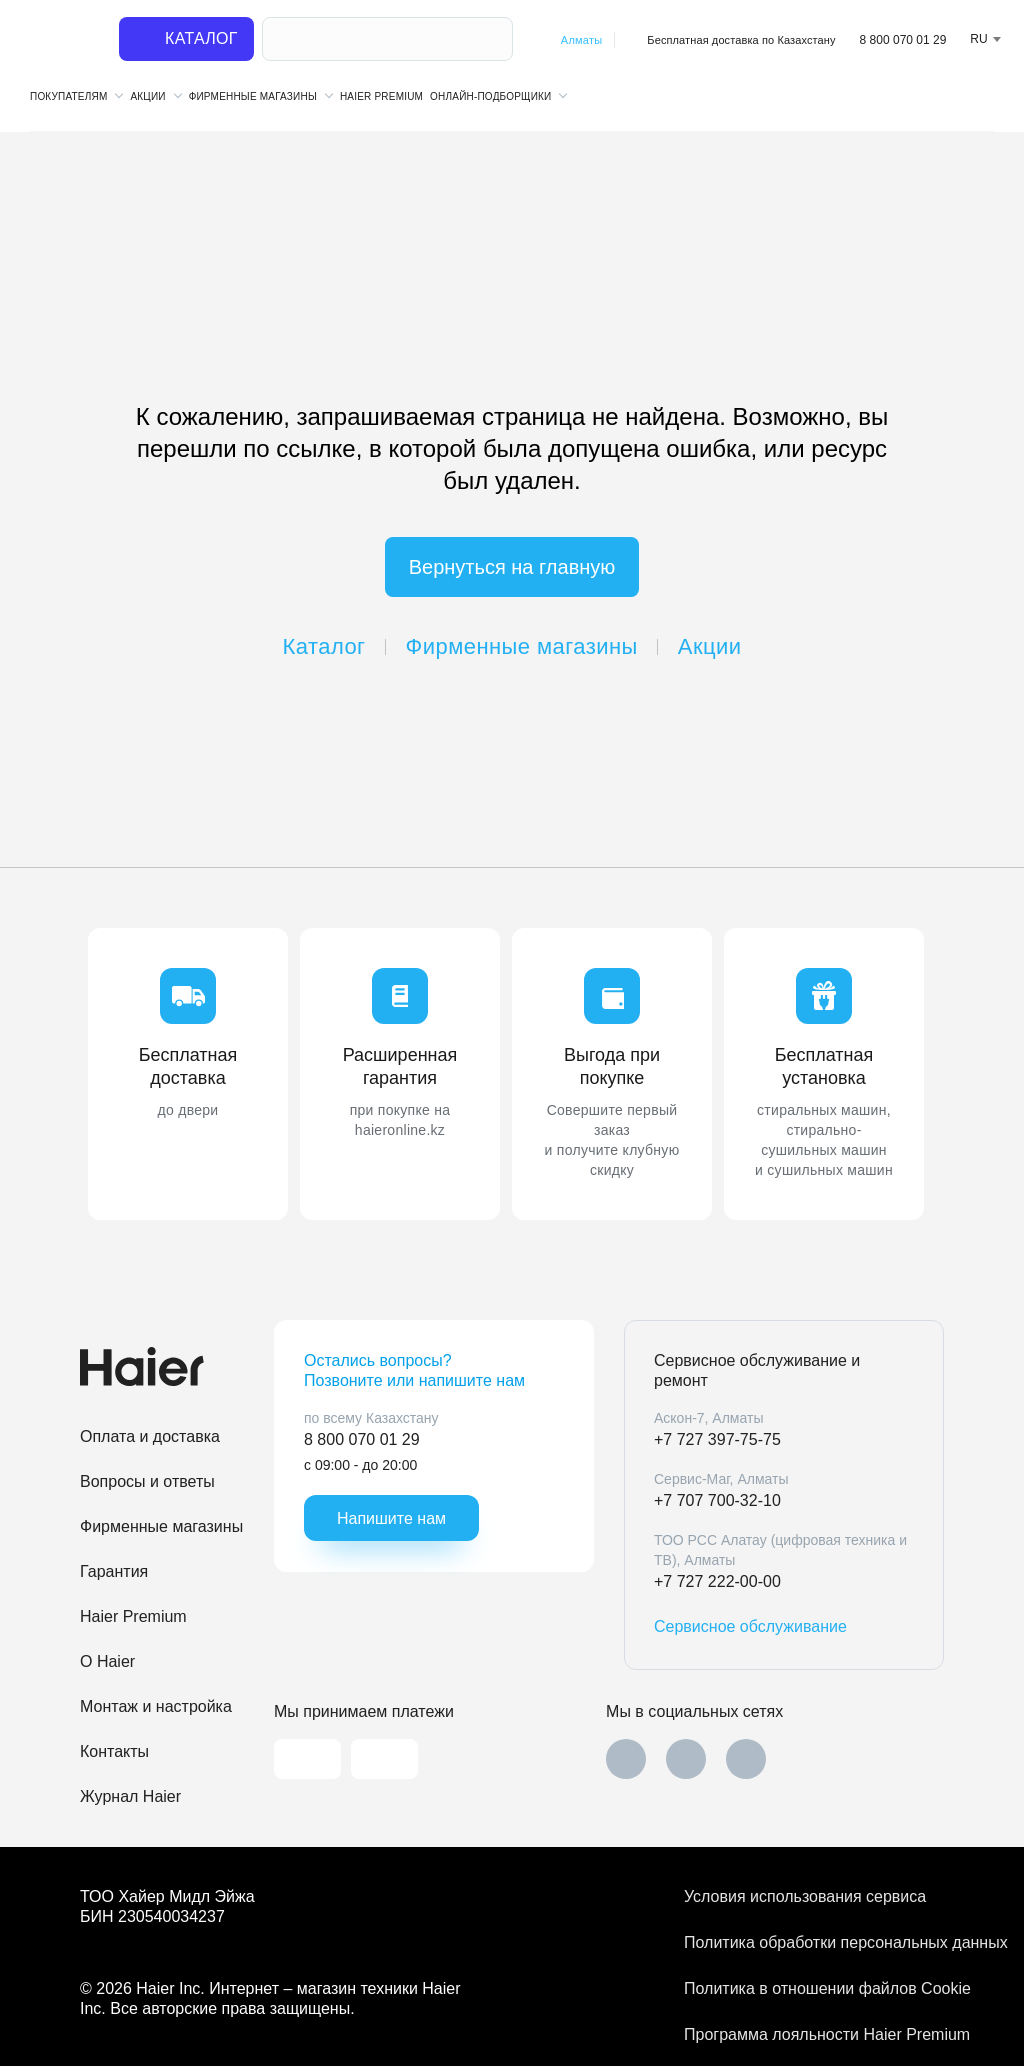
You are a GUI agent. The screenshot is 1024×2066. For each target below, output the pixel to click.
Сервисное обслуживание (750, 1626)
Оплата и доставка (150, 1436)
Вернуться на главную (512, 567)
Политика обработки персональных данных (814, 1942)
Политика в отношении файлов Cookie (814, 1988)
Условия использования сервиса (805, 1896)
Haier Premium (381, 96)
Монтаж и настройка (156, 1706)
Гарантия (114, 1571)
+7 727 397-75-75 (717, 1439)
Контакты (114, 1751)
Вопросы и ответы (147, 1481)
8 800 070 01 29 (903, 40)
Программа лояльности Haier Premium (814, 2034)
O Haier (107, 1661)
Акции (710, 646)
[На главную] (62, 40)
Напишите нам (391, 1518)
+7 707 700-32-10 (717, 1500)
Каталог (324, 646)
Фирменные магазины (522, 646)
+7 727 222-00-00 (717, 1581)
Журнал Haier (130, 1796)
